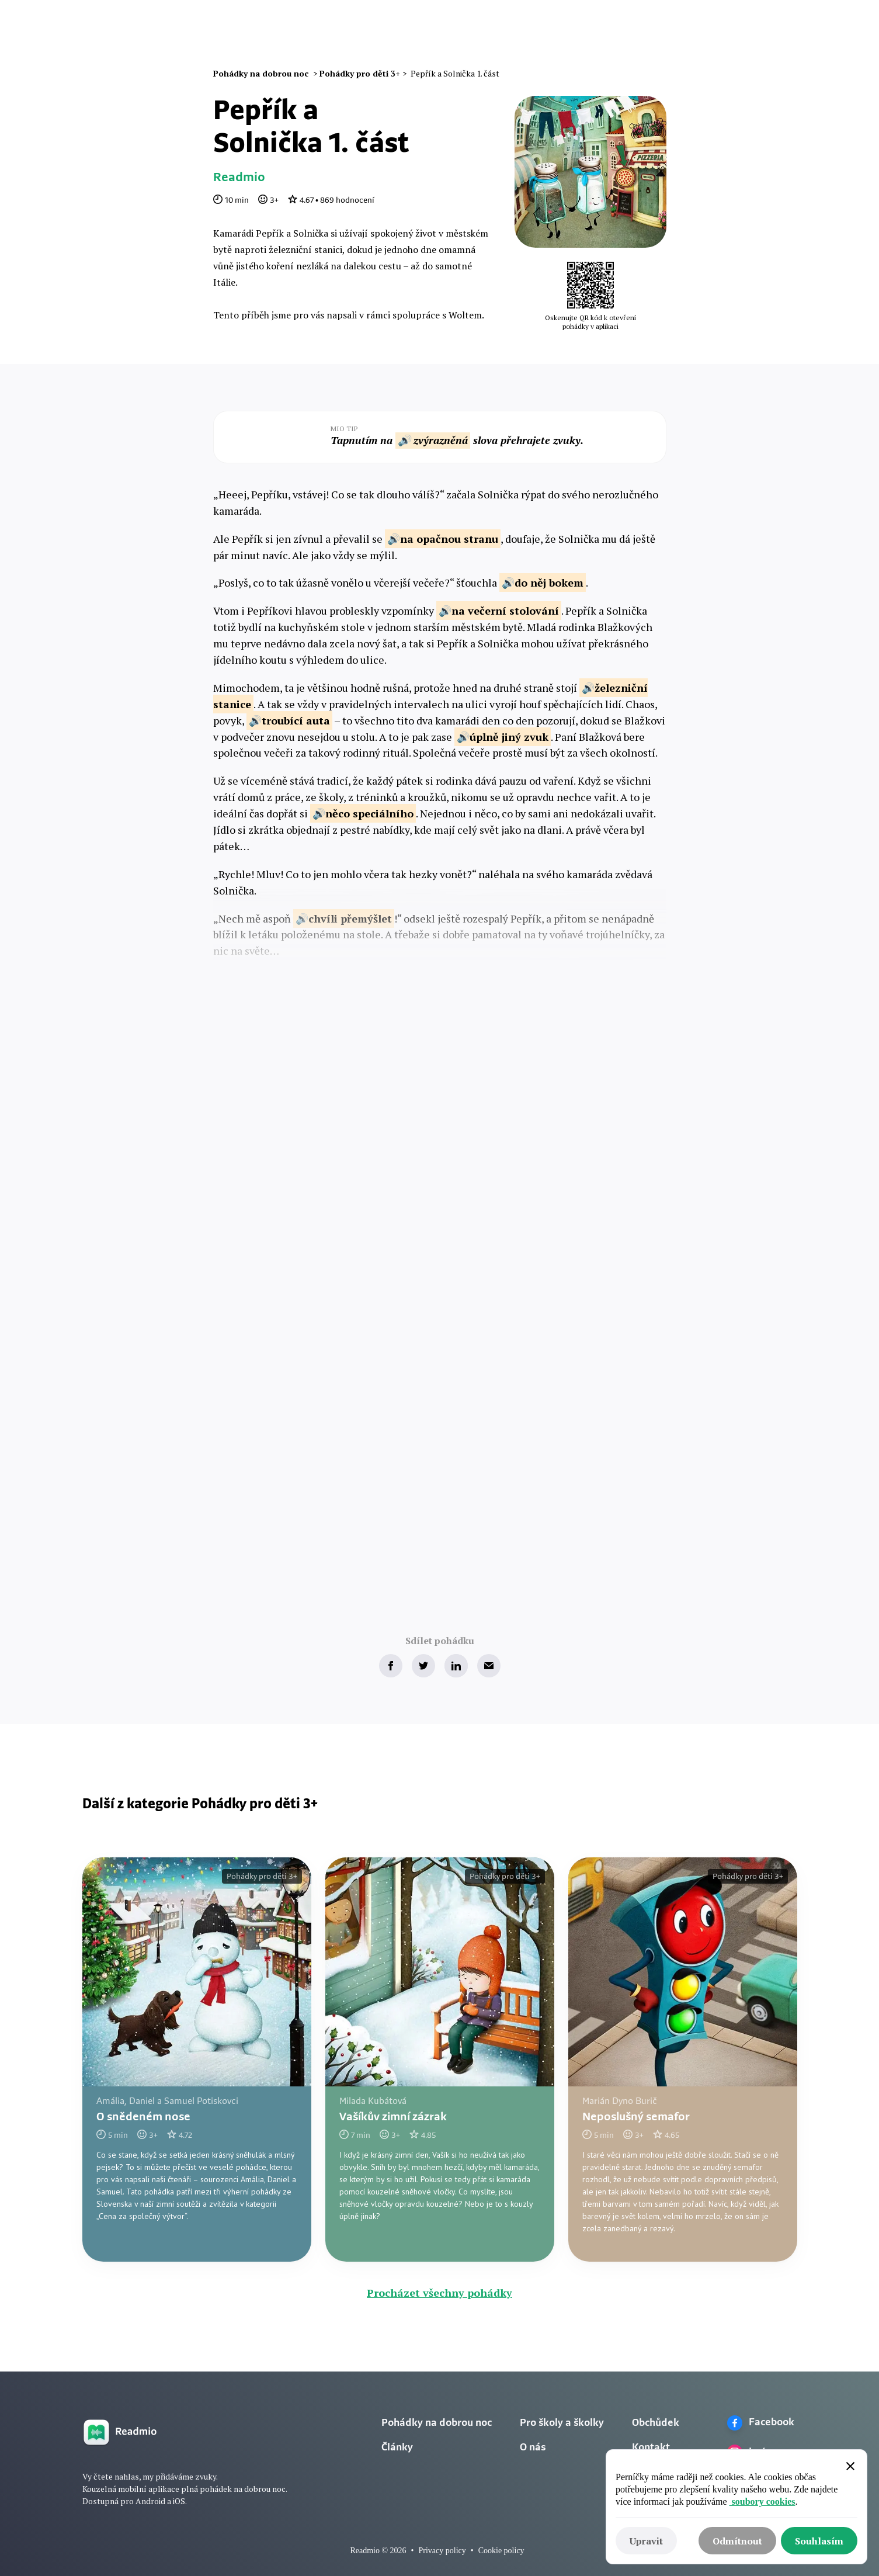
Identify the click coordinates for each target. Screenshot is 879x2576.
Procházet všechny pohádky (439, 2293)
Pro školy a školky (562, 2423)
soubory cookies (762, 2501)
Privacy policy (441, 2550)
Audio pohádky (380, 32)
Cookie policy (501, 2550)
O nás (561, 32)
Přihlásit (675, 32)
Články (518, 32)
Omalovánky (458, 32)
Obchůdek (655, 2423)
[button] (606, 33)
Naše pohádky (297, 32)
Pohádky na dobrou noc (436, 2423)
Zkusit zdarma (753, 32)
